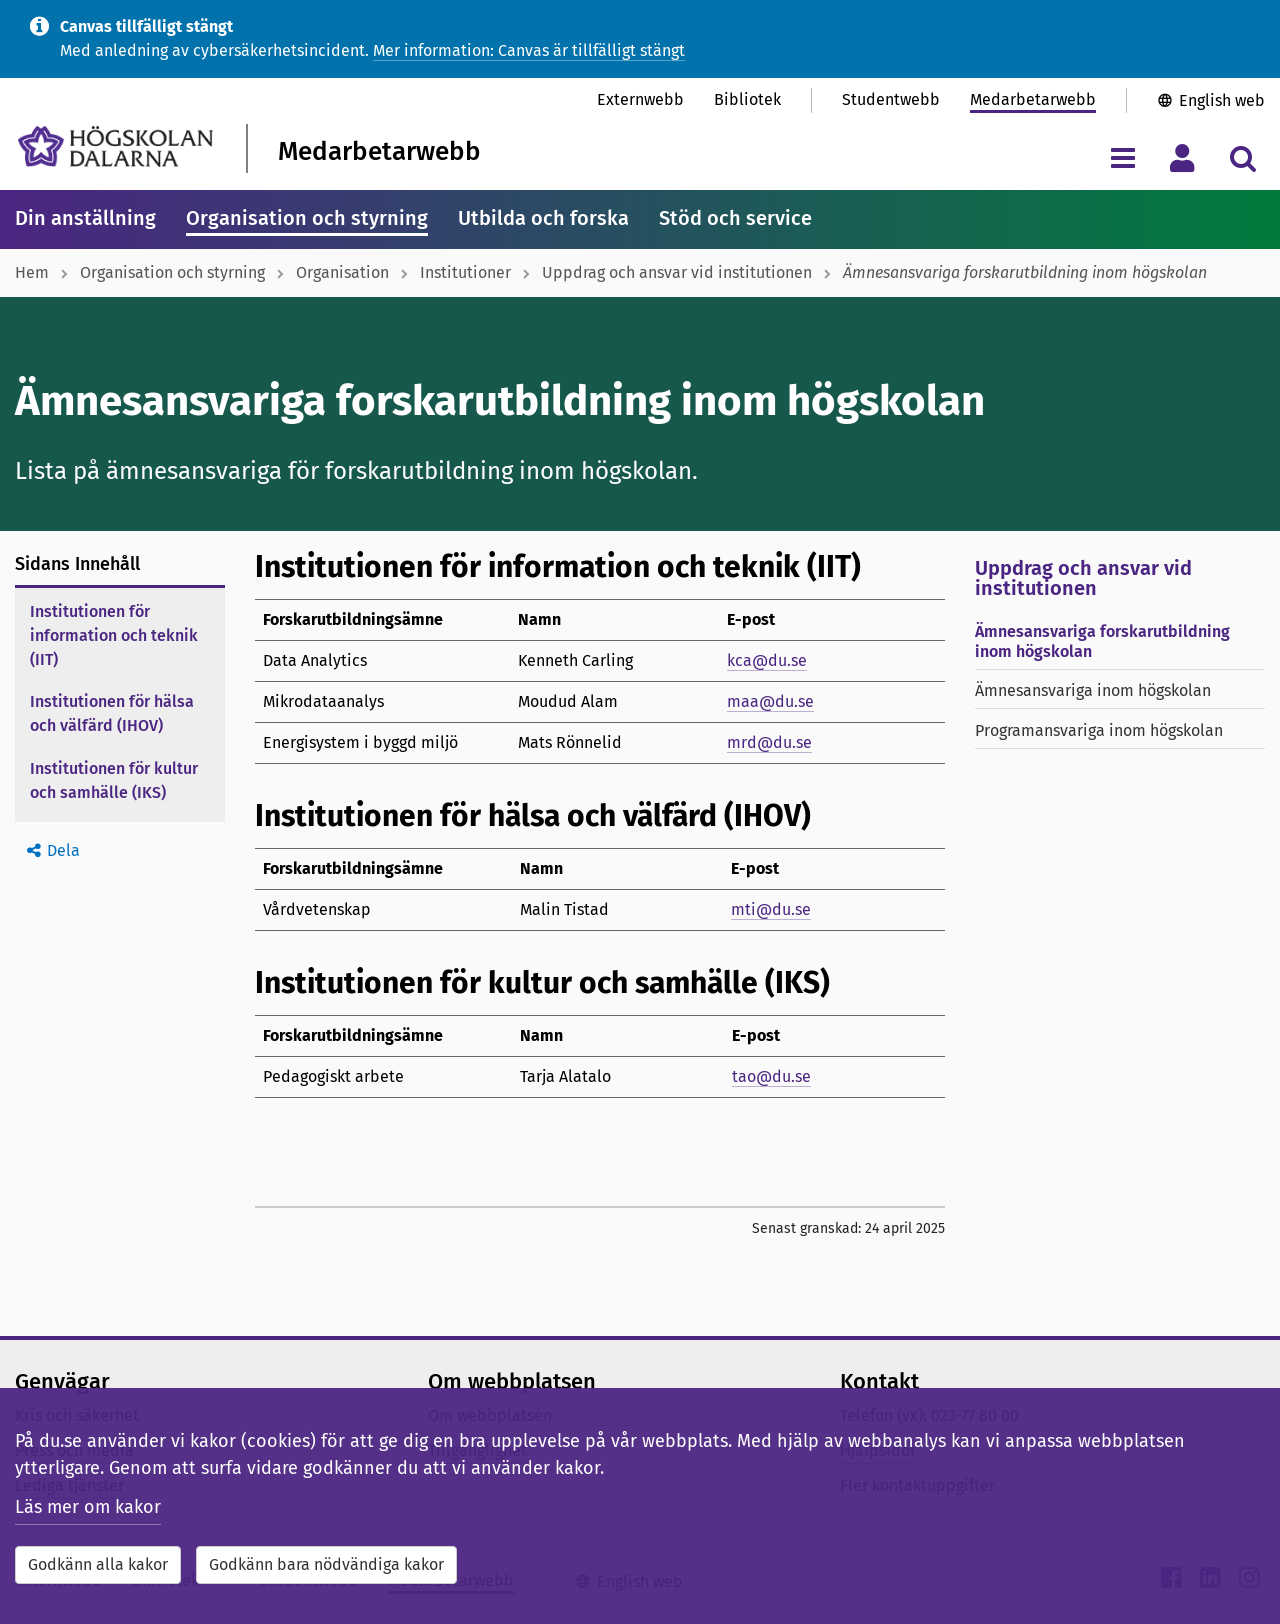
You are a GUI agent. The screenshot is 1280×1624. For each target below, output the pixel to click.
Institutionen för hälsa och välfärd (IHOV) (112, 713)
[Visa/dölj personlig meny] (1182, 157)
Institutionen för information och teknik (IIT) (114, 635)
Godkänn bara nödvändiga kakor (326, 1564)
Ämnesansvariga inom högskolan (1093, 690)
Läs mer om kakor (88, 1507)
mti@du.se (771, 909)
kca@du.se (767, 660)
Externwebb (640, 99)
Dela (63, 850)
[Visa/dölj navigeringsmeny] (1122, 157)
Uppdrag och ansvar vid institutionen (677, 272)
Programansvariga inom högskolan (1099, 730)
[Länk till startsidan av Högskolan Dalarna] (115, 146)
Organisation (342, 272)
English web (1222, 100)
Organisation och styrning (307, 218)
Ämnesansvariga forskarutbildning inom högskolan (1102, 641)
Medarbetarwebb (1033, 99)
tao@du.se (771, 1076)
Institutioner (465, 272)
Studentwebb (891, 99)
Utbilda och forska (543, 218)
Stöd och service (735, 218)
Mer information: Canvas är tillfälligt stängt (529, 50)
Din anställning (85, 218)
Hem (32, 272)
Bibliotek (747, 99)
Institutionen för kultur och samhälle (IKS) (114, 780)
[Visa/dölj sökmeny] (1242, 157)
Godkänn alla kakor (98, 1564)
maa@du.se (770, 701)
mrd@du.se (769, 742)
